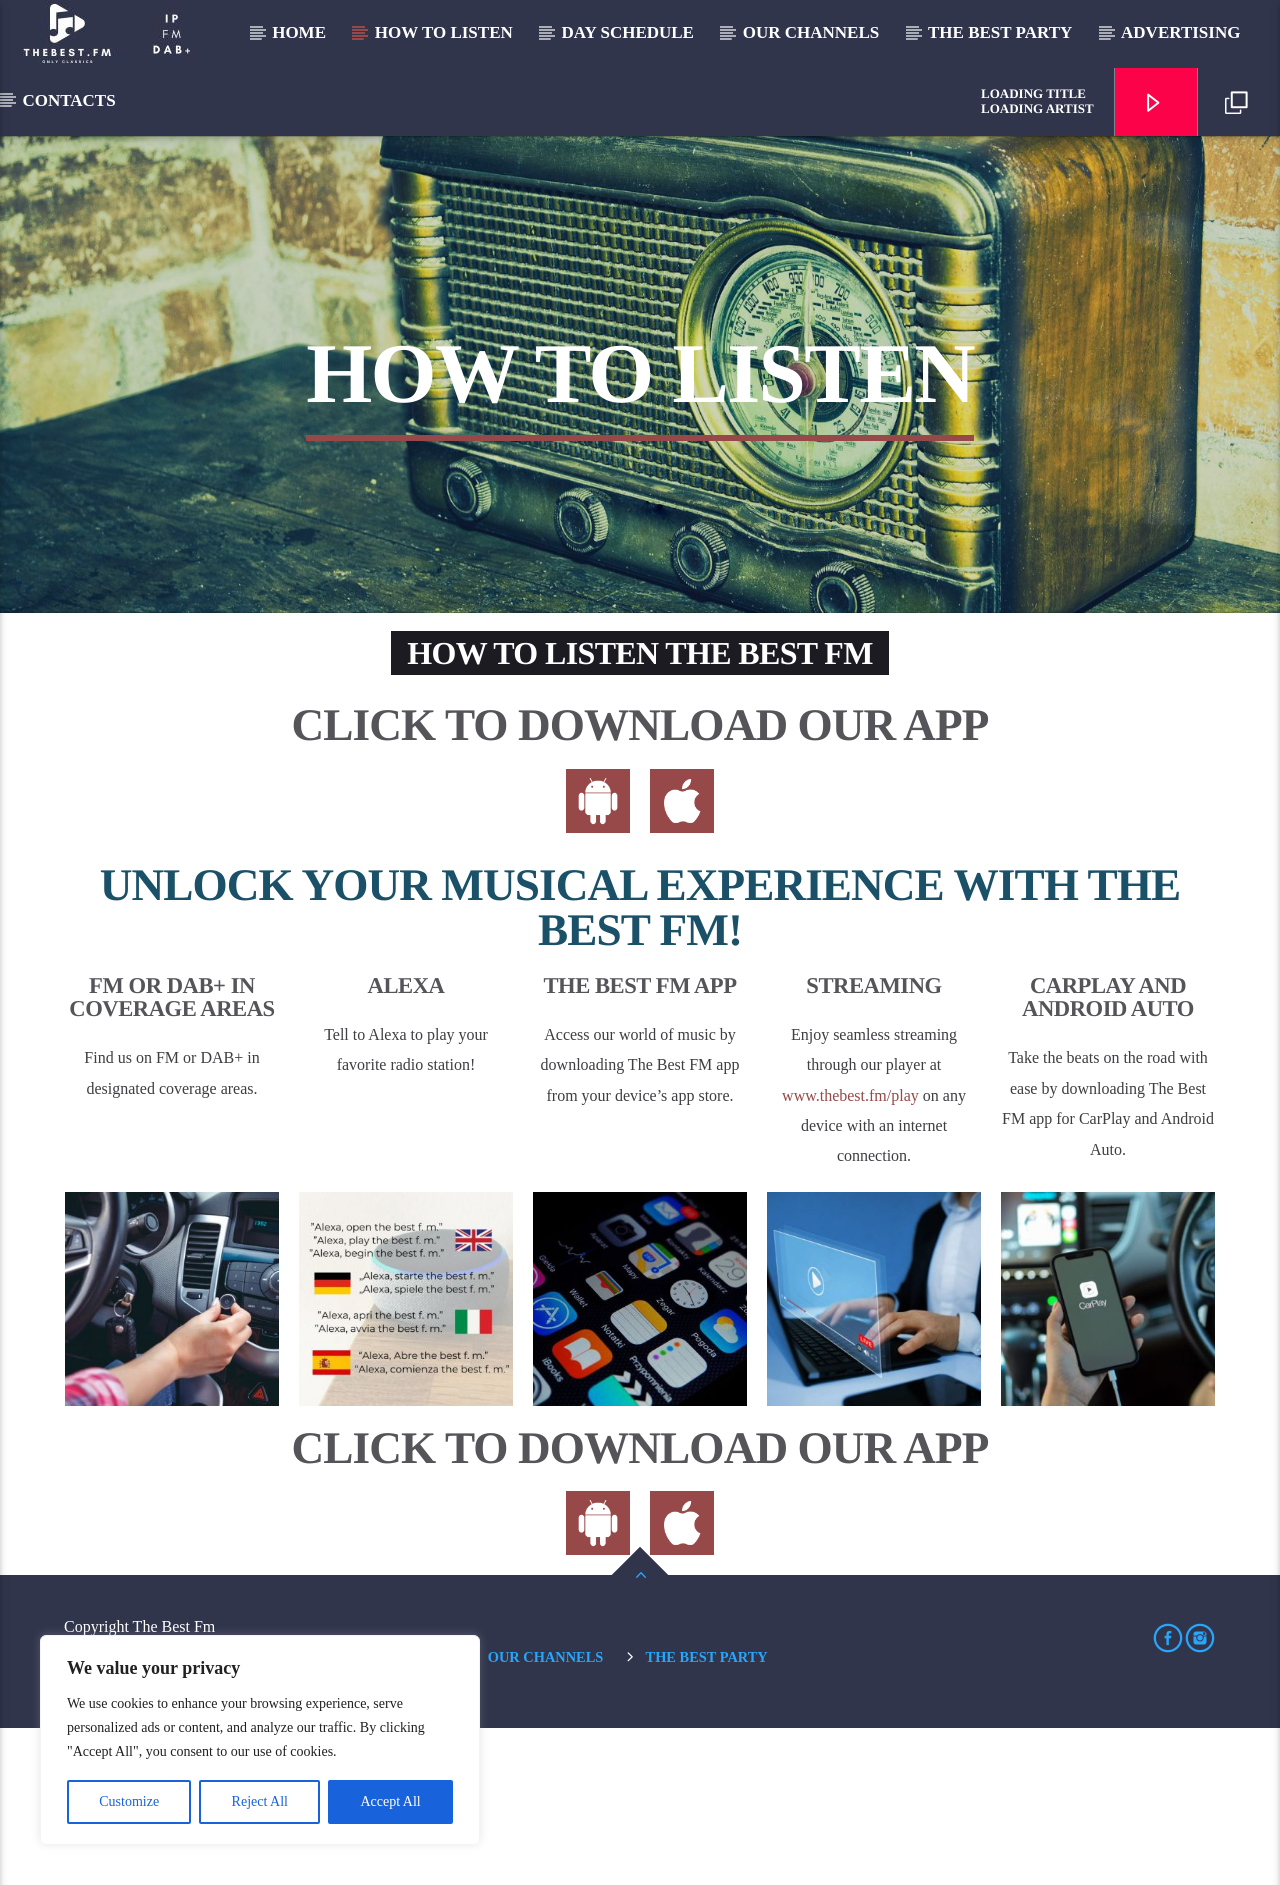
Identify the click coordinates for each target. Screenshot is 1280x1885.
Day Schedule (628, 32)
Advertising (1180, 32)
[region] (260, 1740)
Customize (129, 1801)
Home (299, 32)
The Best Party (1000, 32)
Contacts (68, 100)
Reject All (260, 1801)
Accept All (390, 1801)
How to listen (444, 32)
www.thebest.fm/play (850, 1251)
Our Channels (811, 32)
